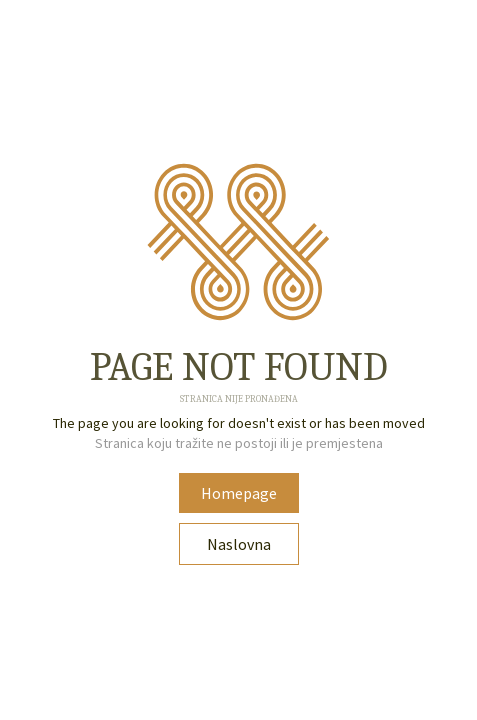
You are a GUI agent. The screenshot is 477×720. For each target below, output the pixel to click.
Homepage (239, 493)
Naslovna (239, 544)
